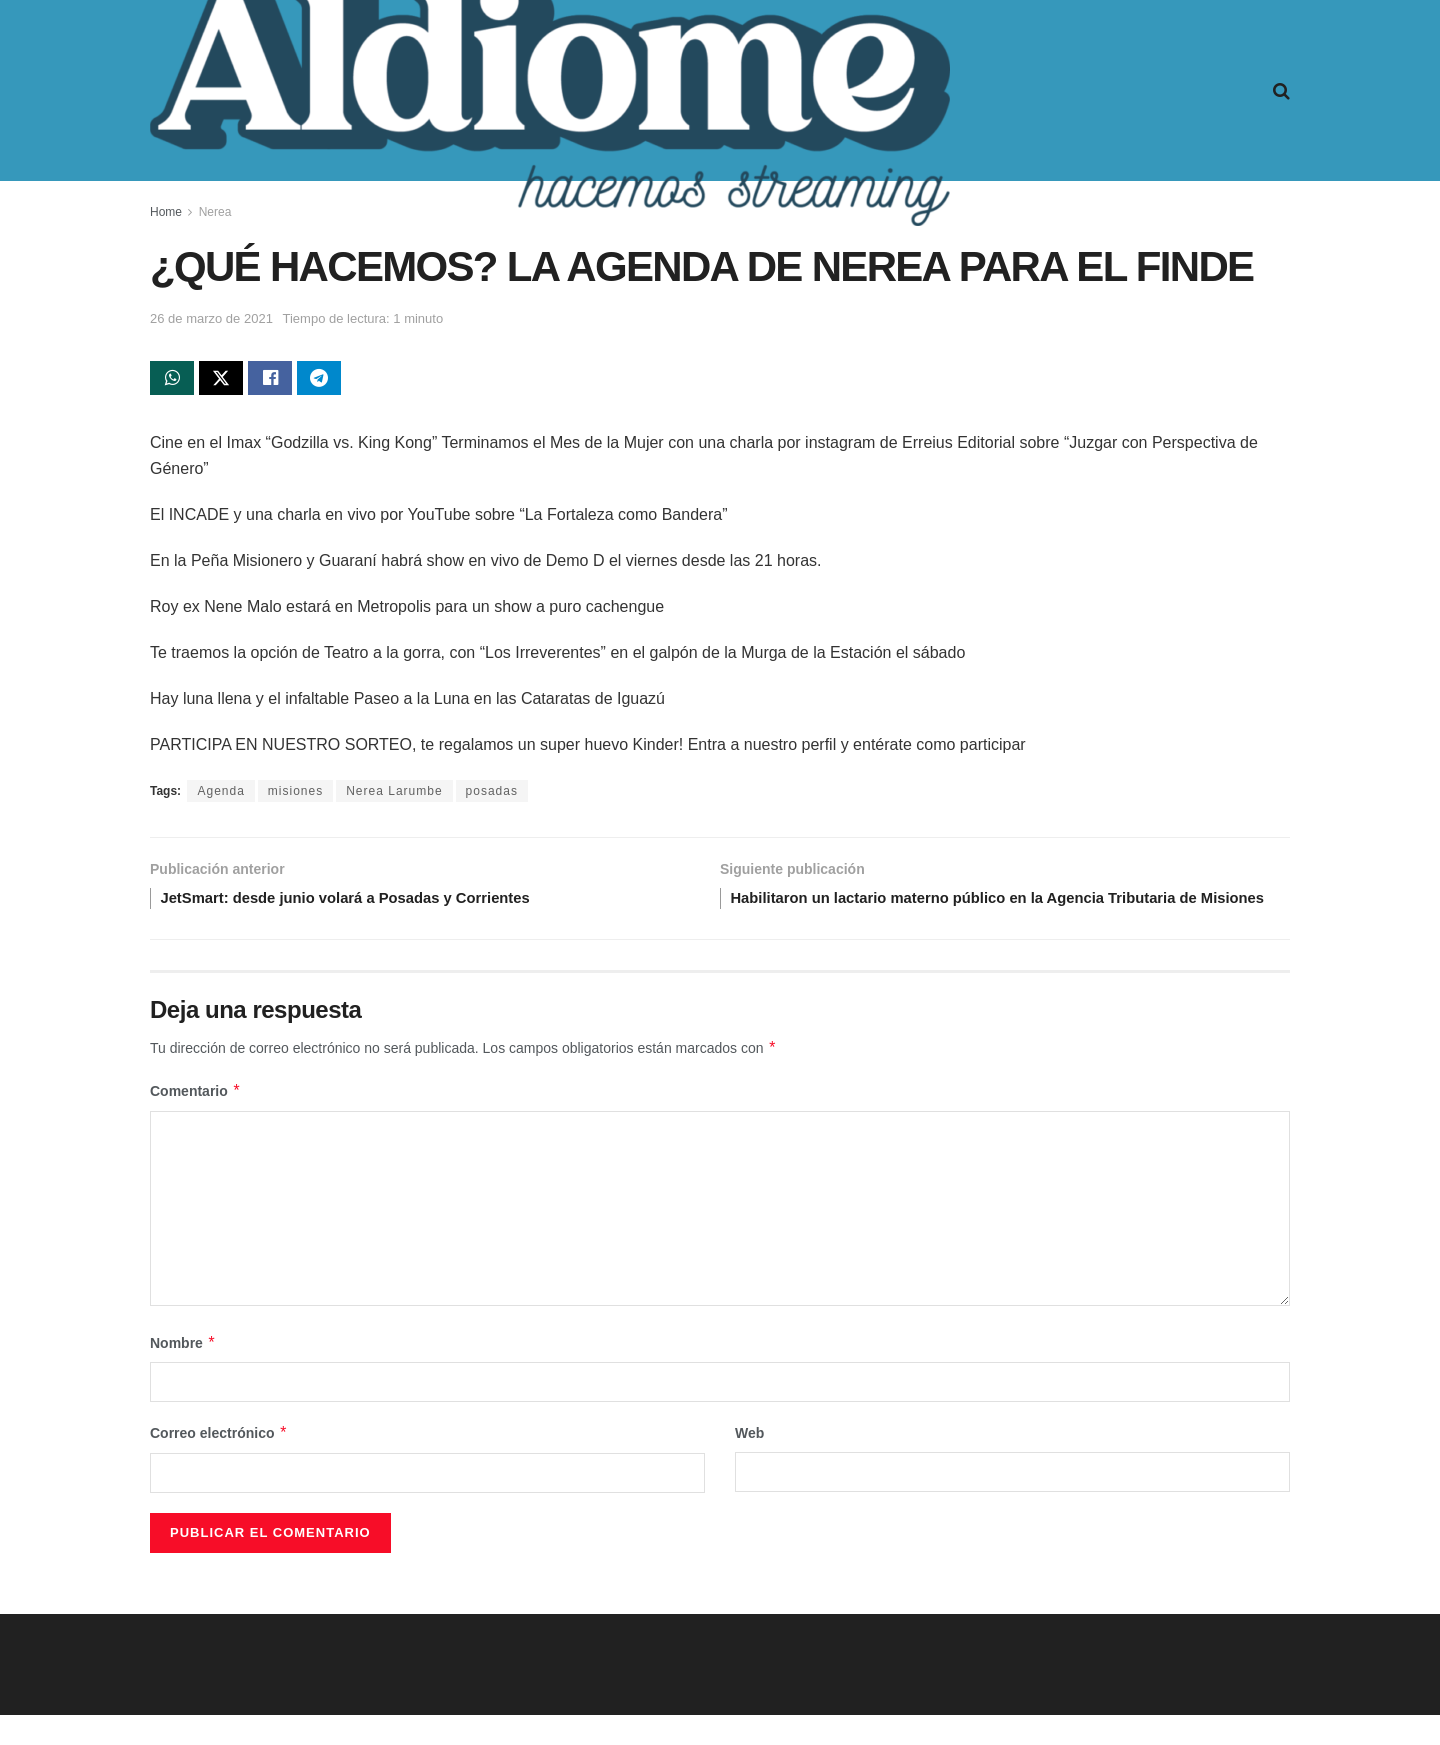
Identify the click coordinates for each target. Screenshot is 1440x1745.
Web (749, 1463)
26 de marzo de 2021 (211, 318)
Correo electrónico (219, 1463)
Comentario (195, 1121)
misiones (295, 795)
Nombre (183, 1373)
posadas (492, 795)
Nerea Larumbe (394, 795)
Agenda (220, 795)
